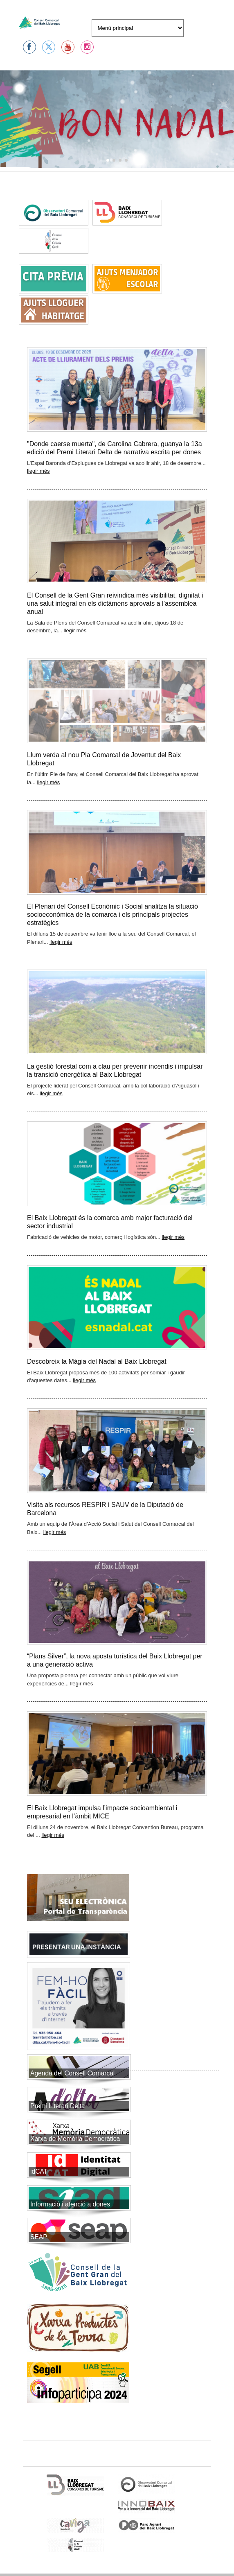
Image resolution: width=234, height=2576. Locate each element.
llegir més (38, 471)
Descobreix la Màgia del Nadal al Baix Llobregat (96, 1361)
